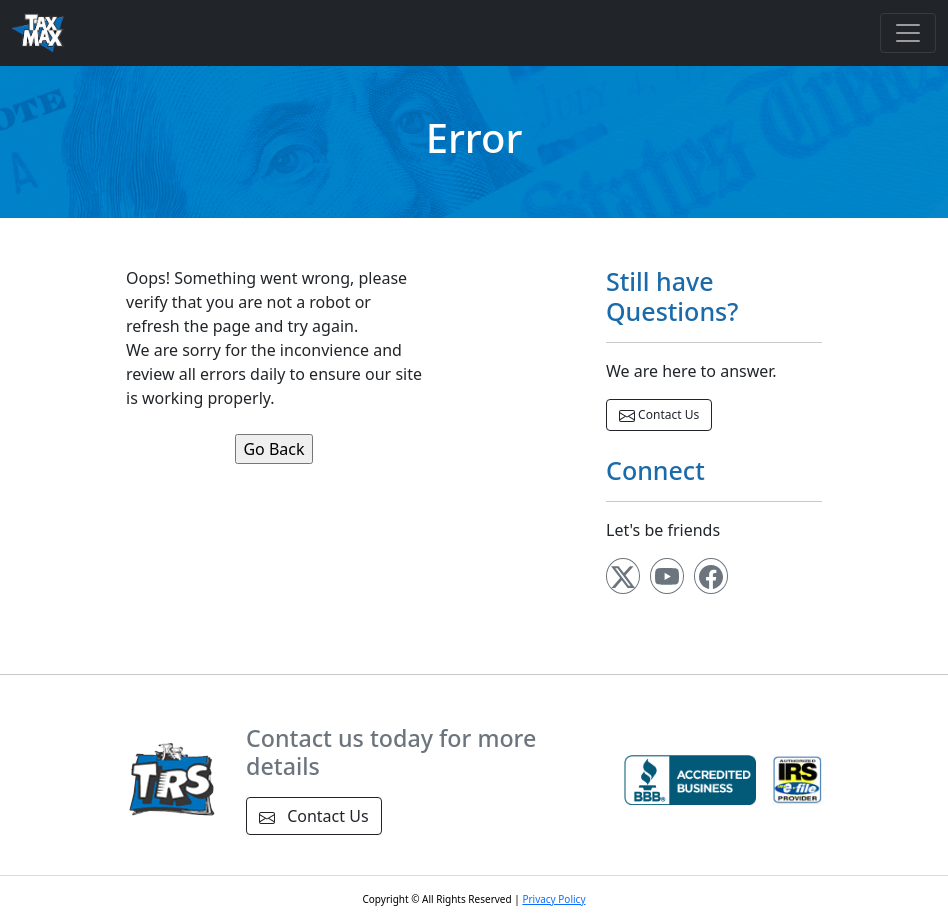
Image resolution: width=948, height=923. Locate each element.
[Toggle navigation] (908, 33)
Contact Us (659, 415)
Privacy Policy (553, 899)
